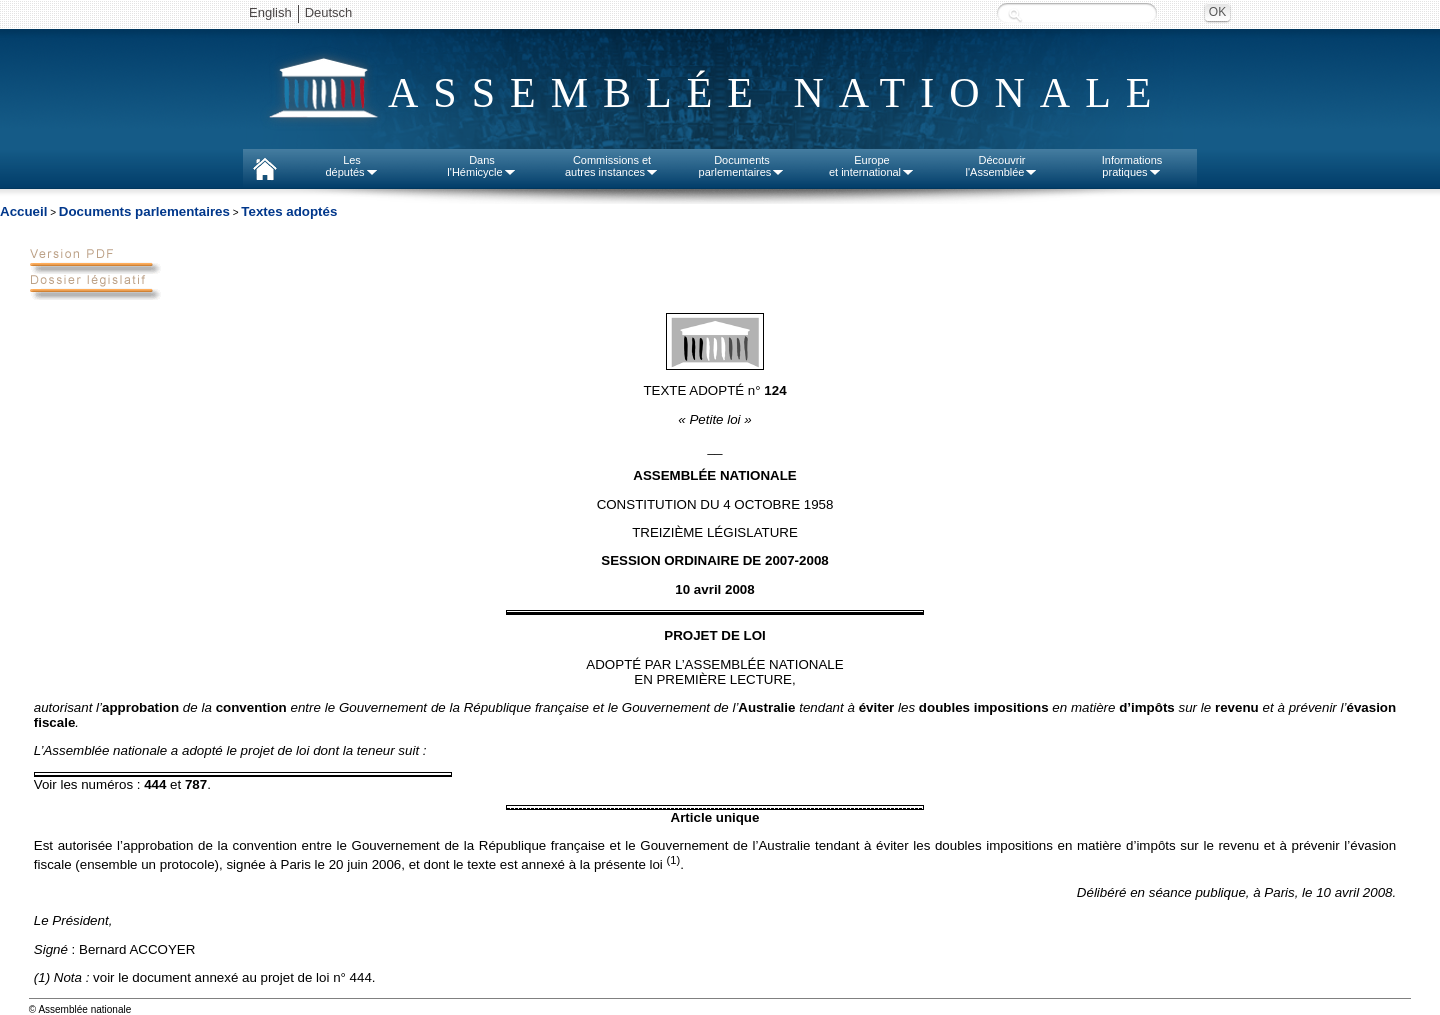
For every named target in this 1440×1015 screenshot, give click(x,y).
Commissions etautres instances (612, 166)
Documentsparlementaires (742, 166)
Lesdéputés (351, 166)
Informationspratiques (1132, 166)
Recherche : (1015, 14)
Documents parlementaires (144, 211)
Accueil (23, 211)
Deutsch (329, 12)
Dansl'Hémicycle (481, 166)
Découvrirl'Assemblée (1002, 166)
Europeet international (872, 166)
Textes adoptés (289, 211)
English (270, 12)
